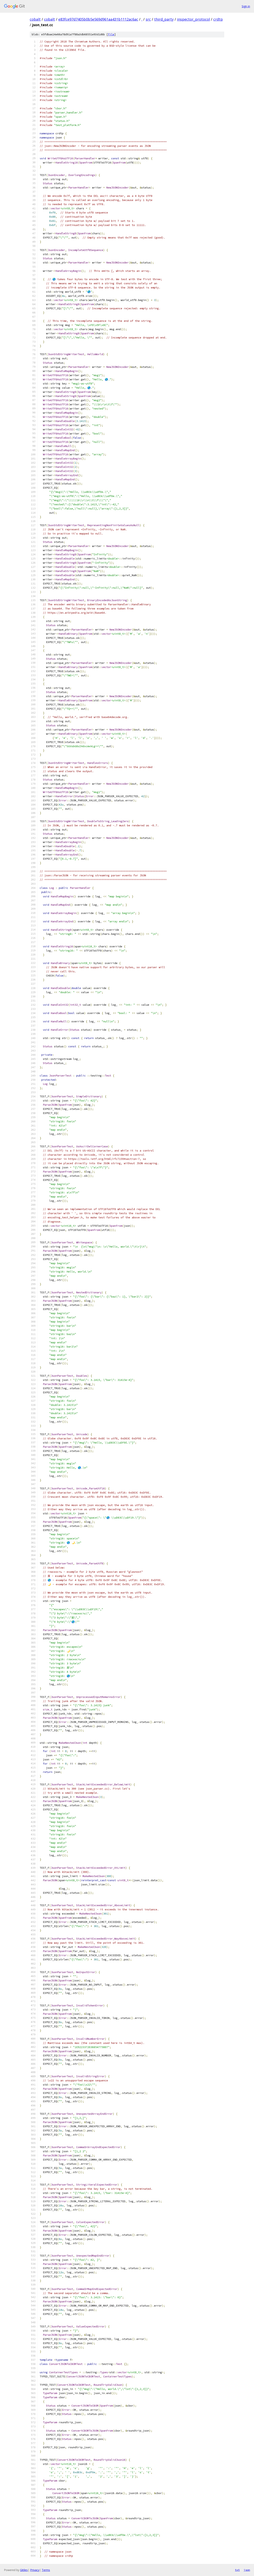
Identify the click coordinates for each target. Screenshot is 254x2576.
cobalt (35, 19)
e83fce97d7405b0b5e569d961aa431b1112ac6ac (98, 19)
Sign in (246, 6)
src (148, 19)
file (111, 34)
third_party (164, 19)
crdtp (218, 19)
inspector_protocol (193, 19)
